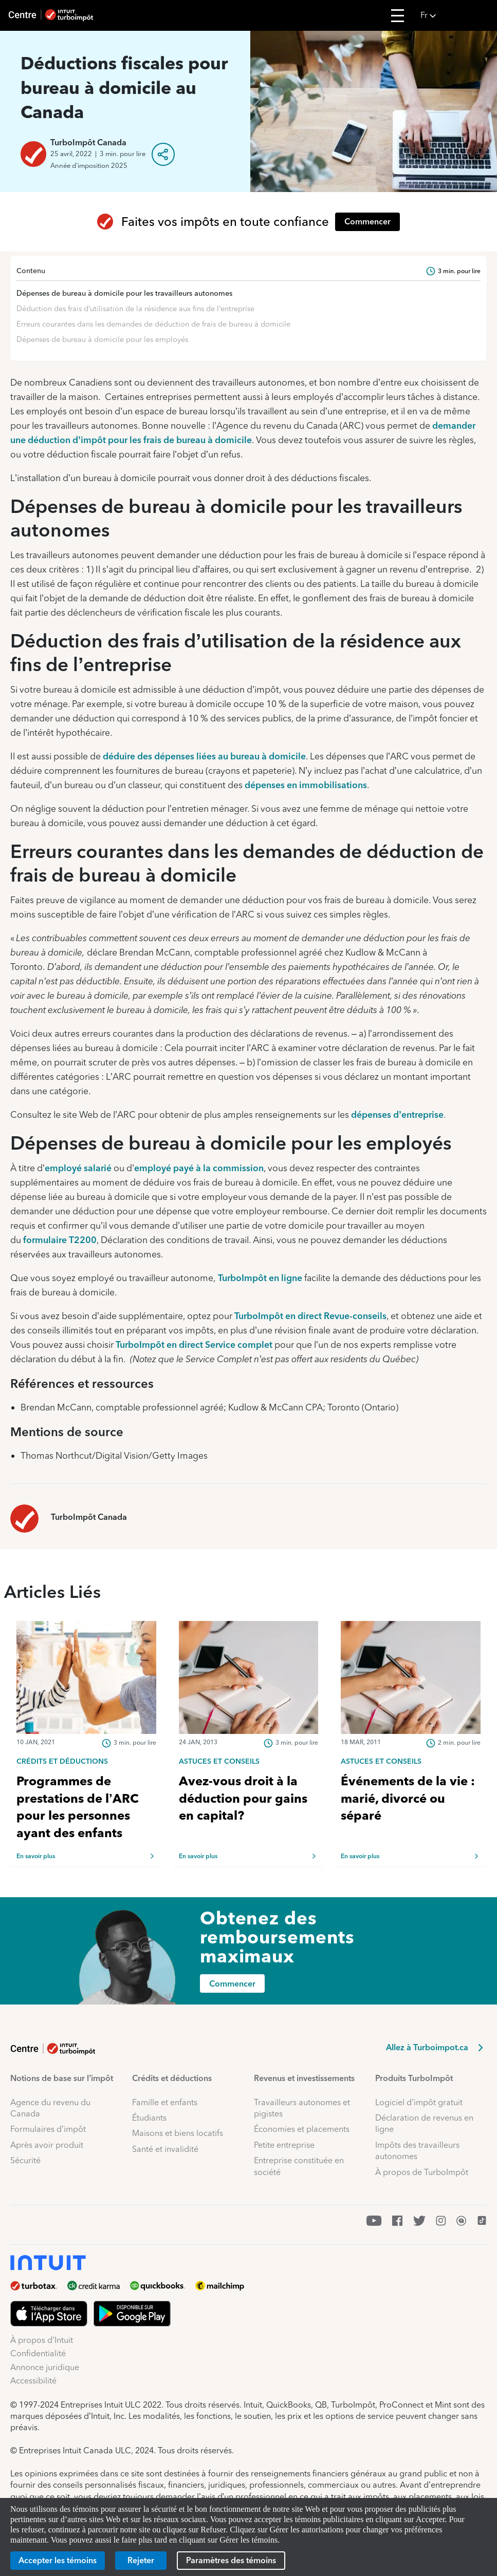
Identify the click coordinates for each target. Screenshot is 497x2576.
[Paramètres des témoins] (231, 2560)
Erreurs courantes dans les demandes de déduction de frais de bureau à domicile (153, 324)
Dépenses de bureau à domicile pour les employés (102, 339)
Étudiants (149, 2118)
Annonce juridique (44, 2367)
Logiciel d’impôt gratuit (419, 2102)
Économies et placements (301, 2129)
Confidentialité (38, 2353)
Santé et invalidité (165, 2149)
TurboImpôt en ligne (260, 1277)
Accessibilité (33, 2381)
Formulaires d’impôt (48, 2129)
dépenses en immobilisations (306, 784)
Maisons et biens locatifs (177, 2133)
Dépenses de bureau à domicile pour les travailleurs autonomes (124, 293)
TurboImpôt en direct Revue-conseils (310, 1315)
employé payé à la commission (199, 1167)
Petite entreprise (284, 2145)
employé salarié (78, 1167)
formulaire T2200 (60, 1239)
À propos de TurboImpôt (421, 2172)
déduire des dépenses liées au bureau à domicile (204, 756)
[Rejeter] (141, 2560)
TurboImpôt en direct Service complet (194, 1344)
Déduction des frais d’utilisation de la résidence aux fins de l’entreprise (135, 308)
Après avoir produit (46, 2145)
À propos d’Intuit (41, 2340)
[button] (455, 15)
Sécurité (25, 2160)
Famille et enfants (164, 2102)
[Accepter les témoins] (57, 2560)
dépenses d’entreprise (397, 1114)
